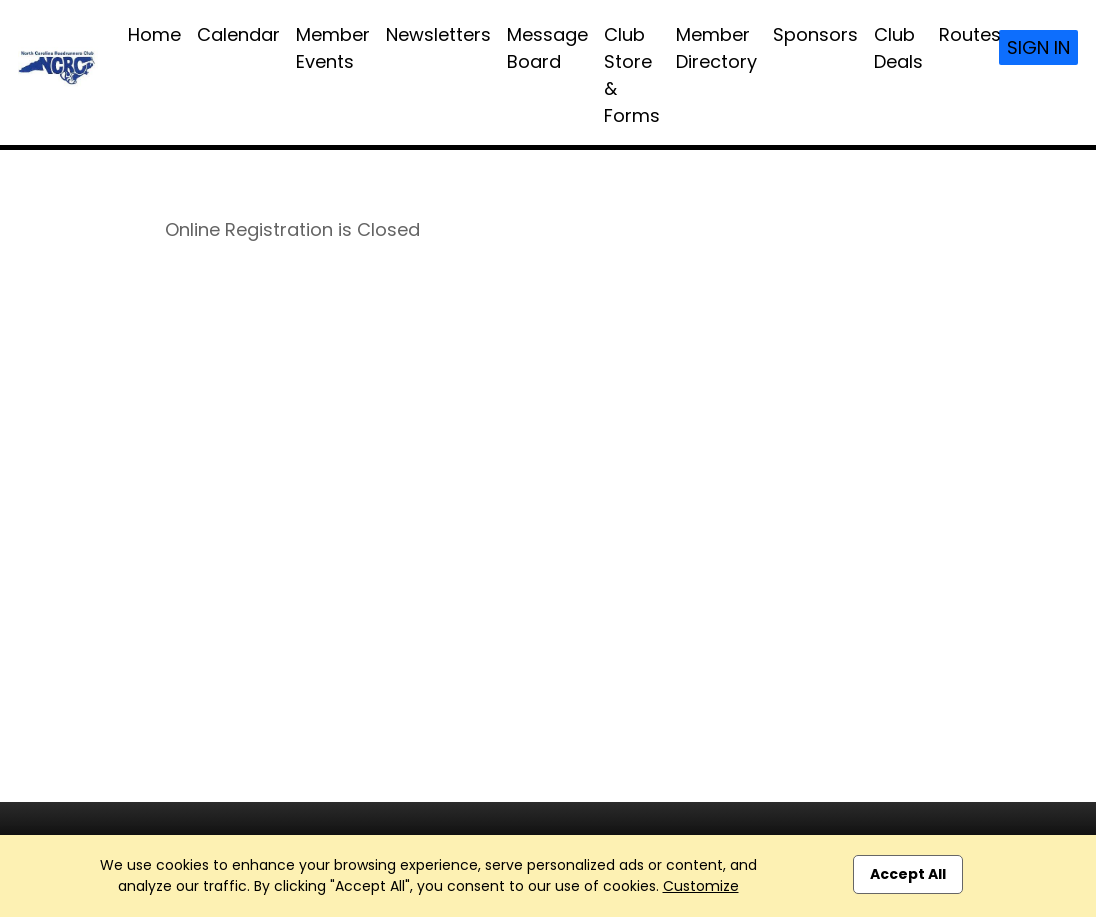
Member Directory (716, 48)
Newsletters (438, 34)
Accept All (908, 874)
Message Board (547, 48)
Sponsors (815, 34)
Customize (701, 886)
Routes (970, 34)
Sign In (1038, 47)
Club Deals (898, 48)
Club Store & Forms (632, 75)
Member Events (333, 48)
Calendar (238, 34)
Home (154, 34)
